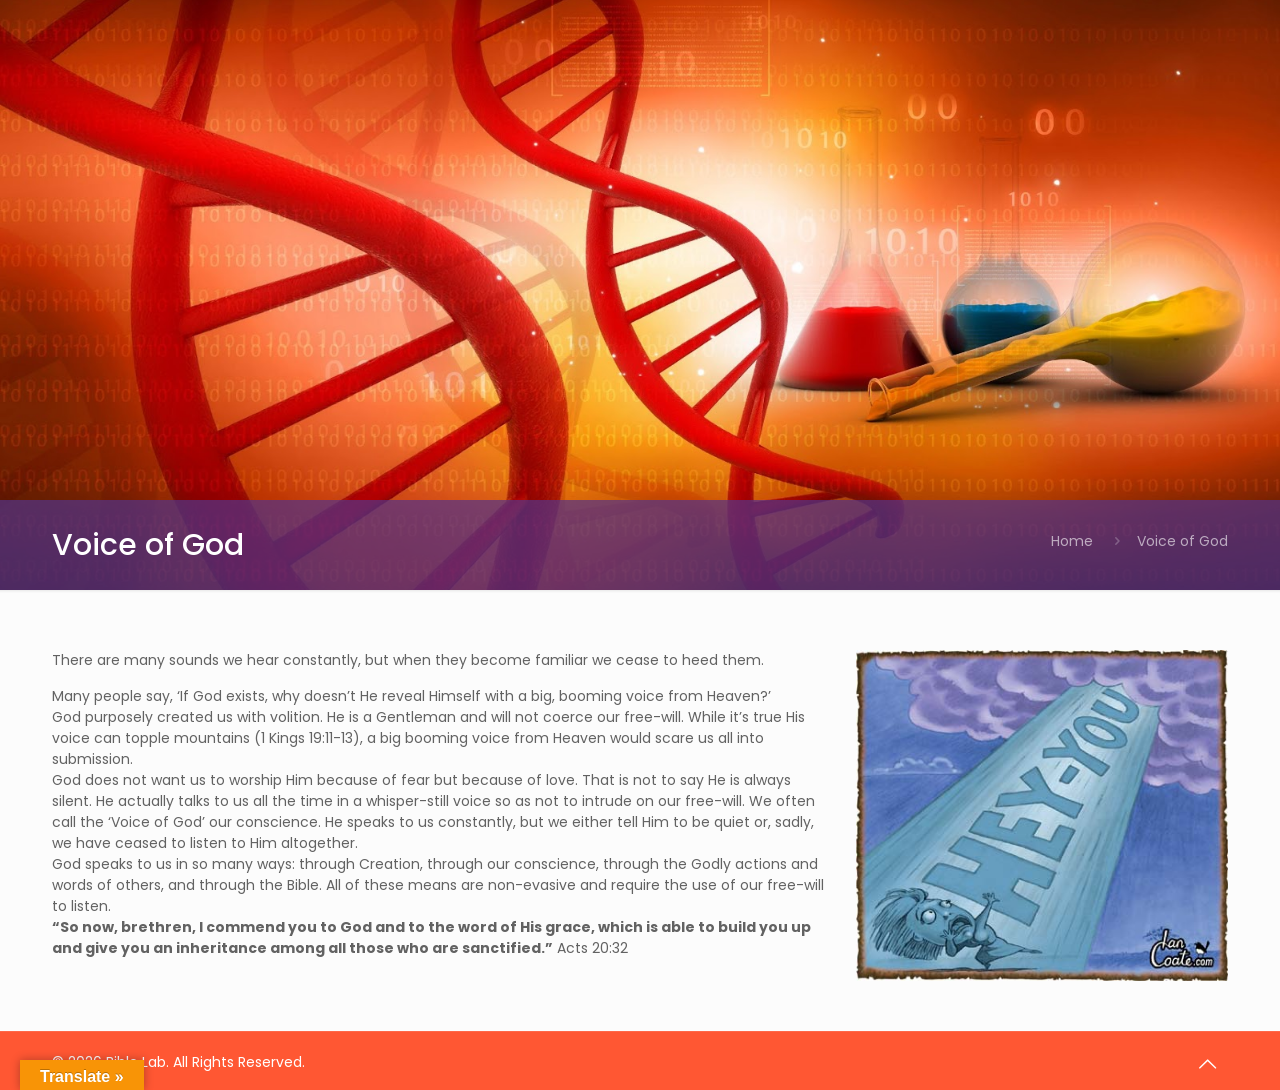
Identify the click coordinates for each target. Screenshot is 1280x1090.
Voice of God (1182, 541)
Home (1072, 541)
